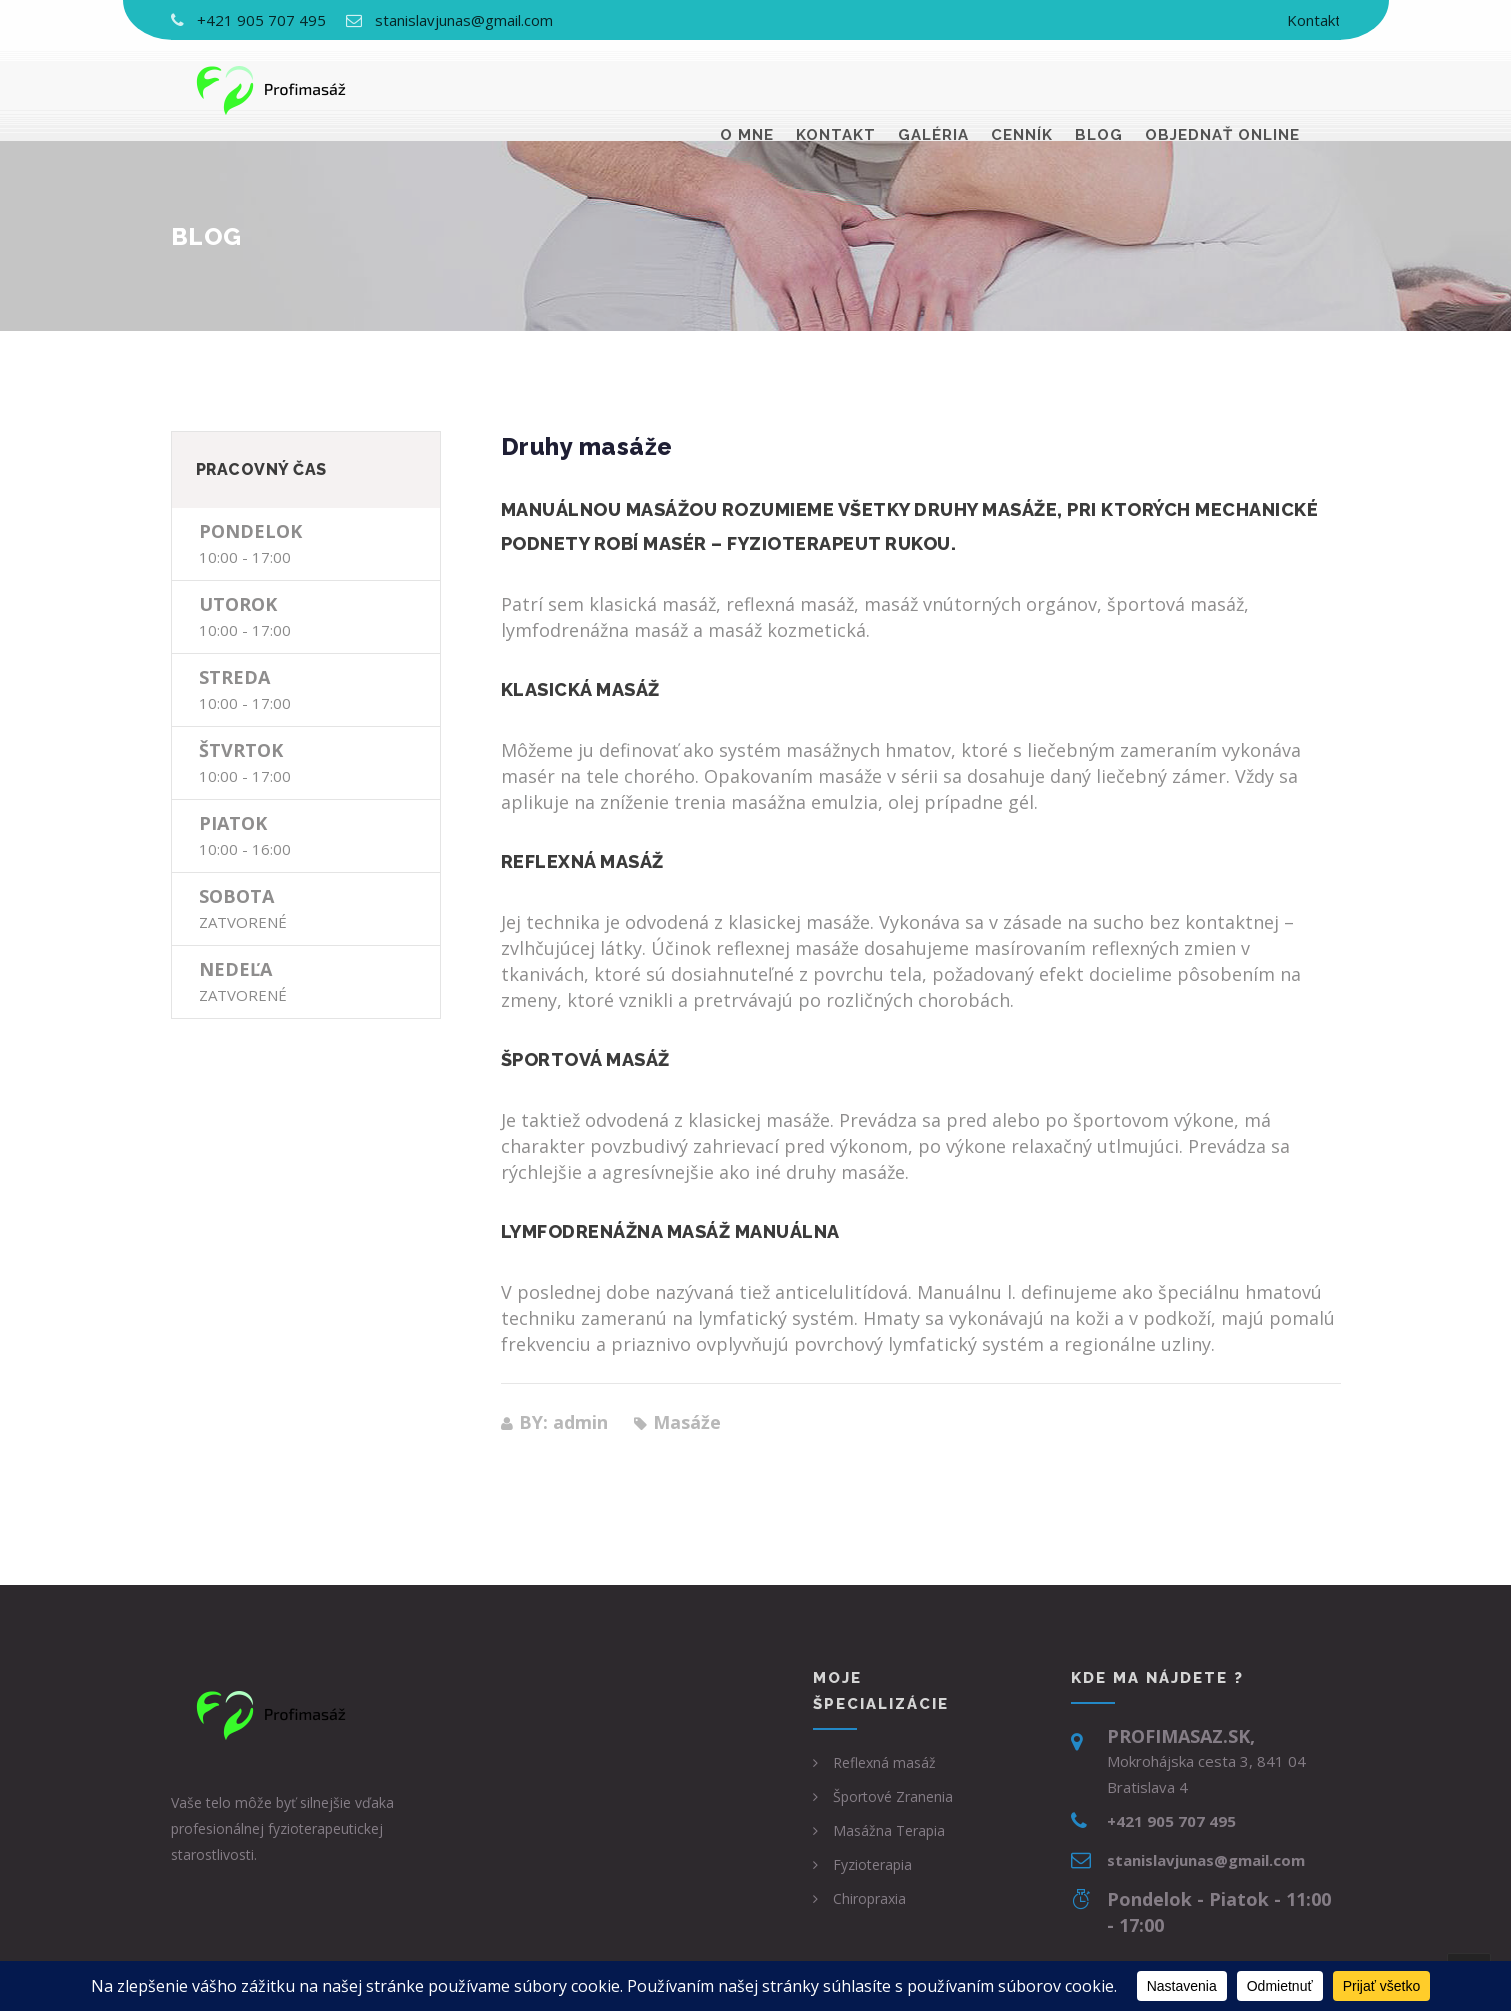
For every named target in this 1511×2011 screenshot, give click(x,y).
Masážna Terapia (889, 1830)
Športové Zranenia (893, 1796)
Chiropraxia (869, 1898)
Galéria (933, 90)
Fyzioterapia (872, 1864)
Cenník (1022, 90)
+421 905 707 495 (261, 20)
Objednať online (1222, 90)
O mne (747, 90)
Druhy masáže (587, 446)
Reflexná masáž (884, 1762)
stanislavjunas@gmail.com (464, 20)
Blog (1099, 90)
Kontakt (1314, 20)
